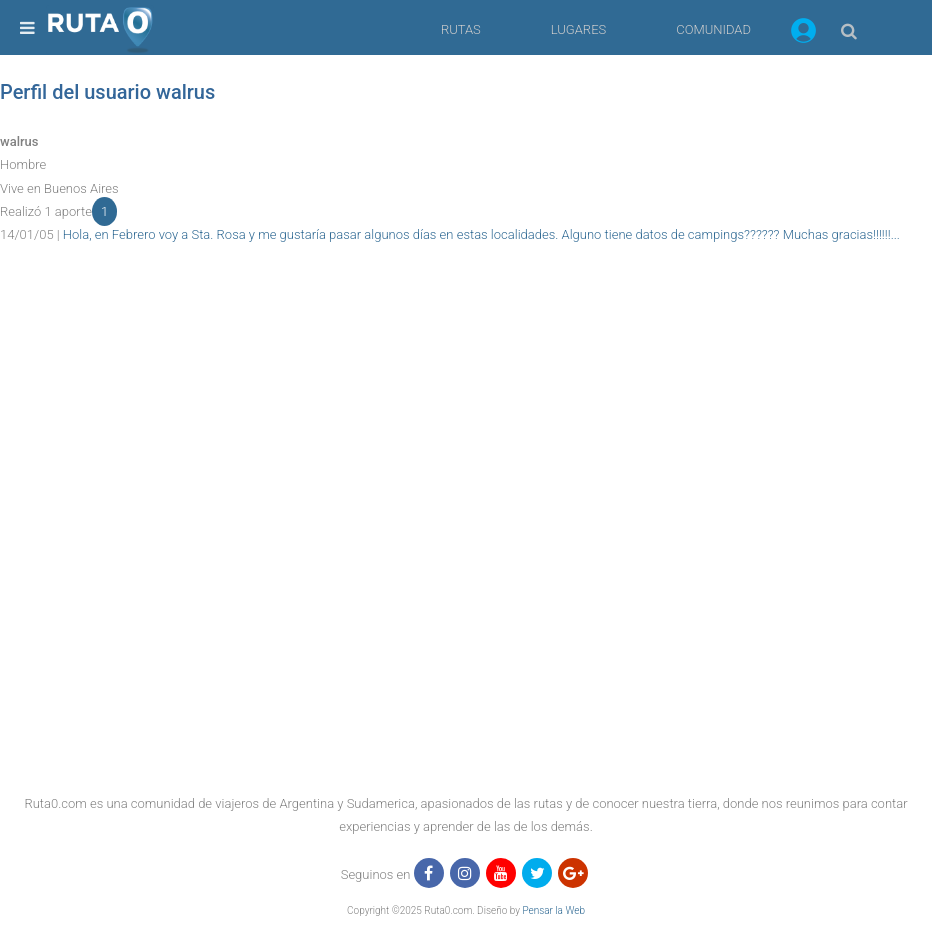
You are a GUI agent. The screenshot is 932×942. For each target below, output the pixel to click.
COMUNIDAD (713, 29)
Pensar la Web (553, 910)
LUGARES (578, 29)
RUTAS (461, 29)
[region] (466, 292)
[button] (803, 34)
